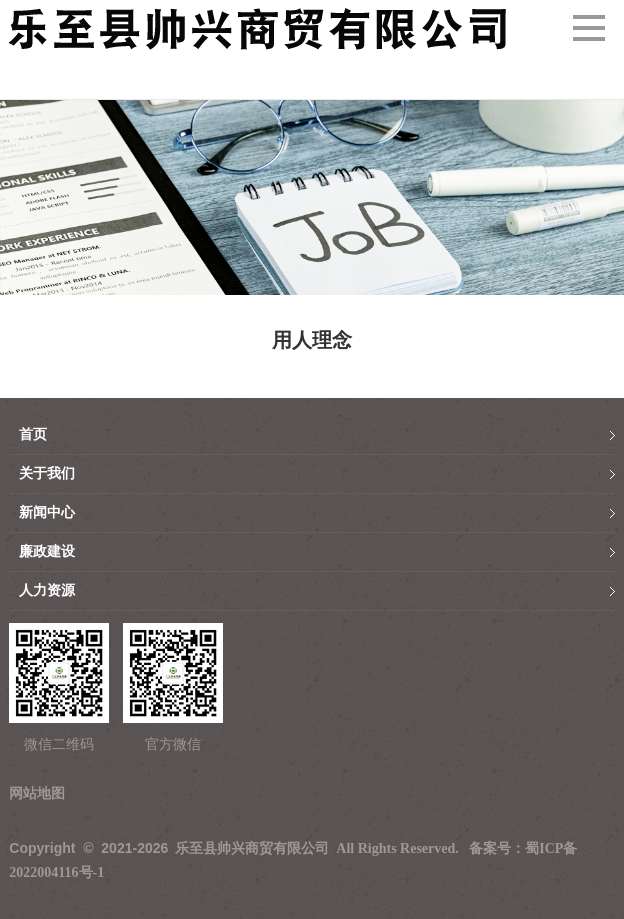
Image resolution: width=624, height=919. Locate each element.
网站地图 (37, 793)
